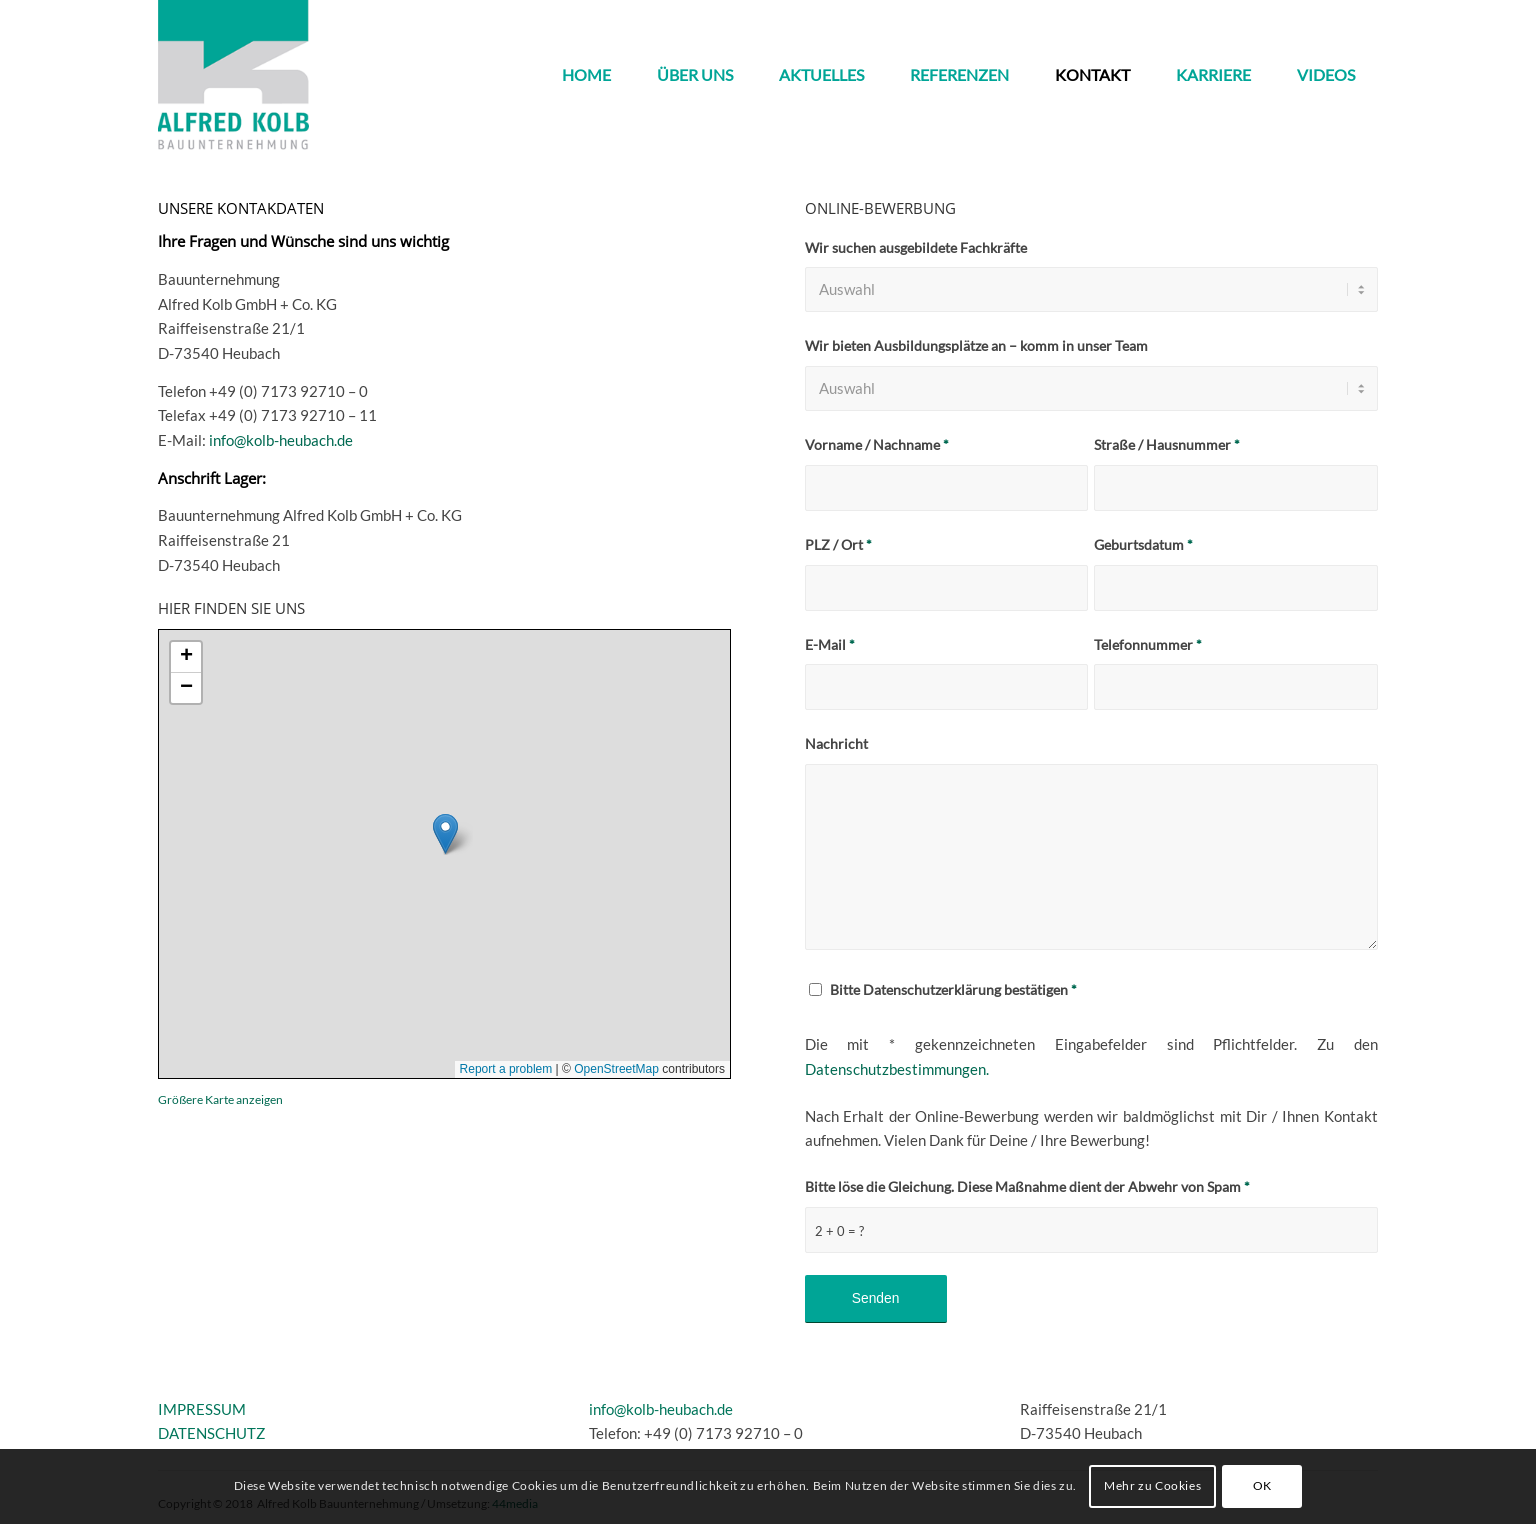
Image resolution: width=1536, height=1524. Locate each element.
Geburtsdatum (1143, 544)
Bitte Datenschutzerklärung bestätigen (953, 989)
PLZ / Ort (838, 544)
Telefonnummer (1148, 644)
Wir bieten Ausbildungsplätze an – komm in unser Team (976, 345)
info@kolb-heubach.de (281, 440)
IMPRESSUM (202, 1409)
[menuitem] (586, 75)
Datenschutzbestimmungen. (897, 1069)
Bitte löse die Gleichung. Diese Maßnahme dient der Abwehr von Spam (1027, 1186)
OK (1262, 1485)
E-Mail (830, 644)
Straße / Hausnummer (1167, 444)
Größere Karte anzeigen (220, 1099)
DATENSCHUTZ (211, 1433)
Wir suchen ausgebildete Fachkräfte (916, 247)
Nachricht (836, 743)
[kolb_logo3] (233, 75)
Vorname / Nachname (877, 444)
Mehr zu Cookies (1152, 1485)
